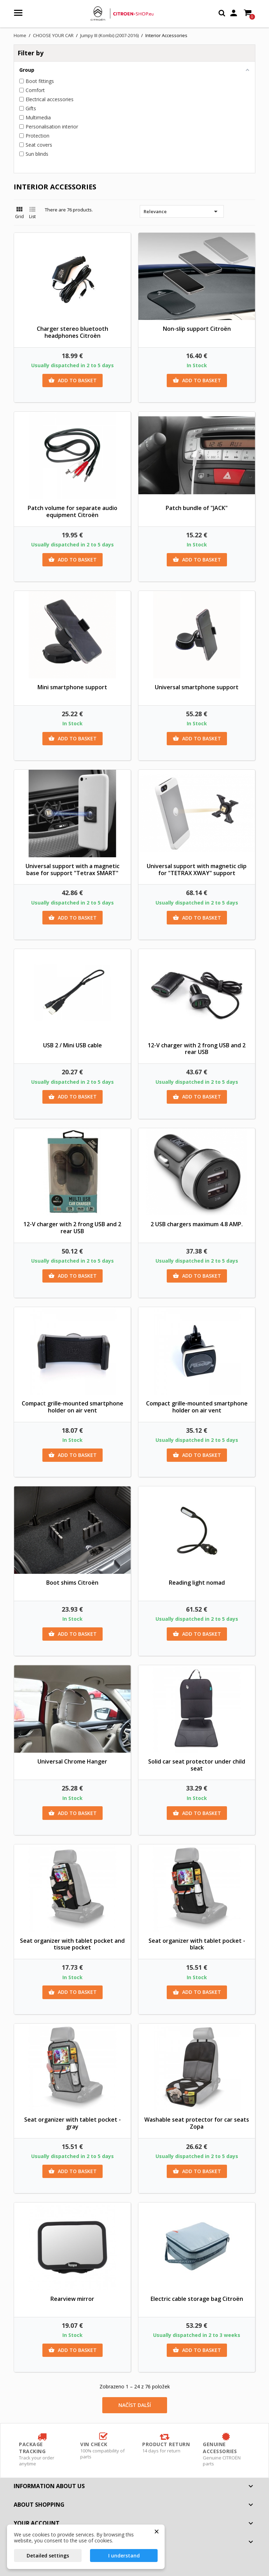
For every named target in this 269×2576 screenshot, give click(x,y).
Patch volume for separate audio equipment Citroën (72, 511)
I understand (124, 2555)
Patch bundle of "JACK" (197, 508)
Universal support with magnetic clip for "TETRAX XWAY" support (197, 869)
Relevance (182, 211)
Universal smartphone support (197, 687)
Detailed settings (48, 2555)
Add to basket (72, 380)
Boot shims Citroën (72, 1582)
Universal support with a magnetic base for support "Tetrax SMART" (72, 869)
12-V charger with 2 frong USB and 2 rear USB (197, 1048)
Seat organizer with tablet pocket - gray (72, 2123)
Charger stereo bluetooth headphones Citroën (72, 332)
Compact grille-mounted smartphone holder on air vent (72, 1406)
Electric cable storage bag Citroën (197, 2299)
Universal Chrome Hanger (72, 1761)
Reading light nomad (197, 1582)
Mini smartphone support (72, 687)
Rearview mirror (72, 2299)
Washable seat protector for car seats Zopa (196, 2123)
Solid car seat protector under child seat (196, 1765)
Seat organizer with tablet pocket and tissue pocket (72, 1944)
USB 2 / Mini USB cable (72, 1045)
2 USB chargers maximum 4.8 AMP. (197, 1224)
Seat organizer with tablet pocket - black (197, 1944)
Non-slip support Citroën (197, 329)
